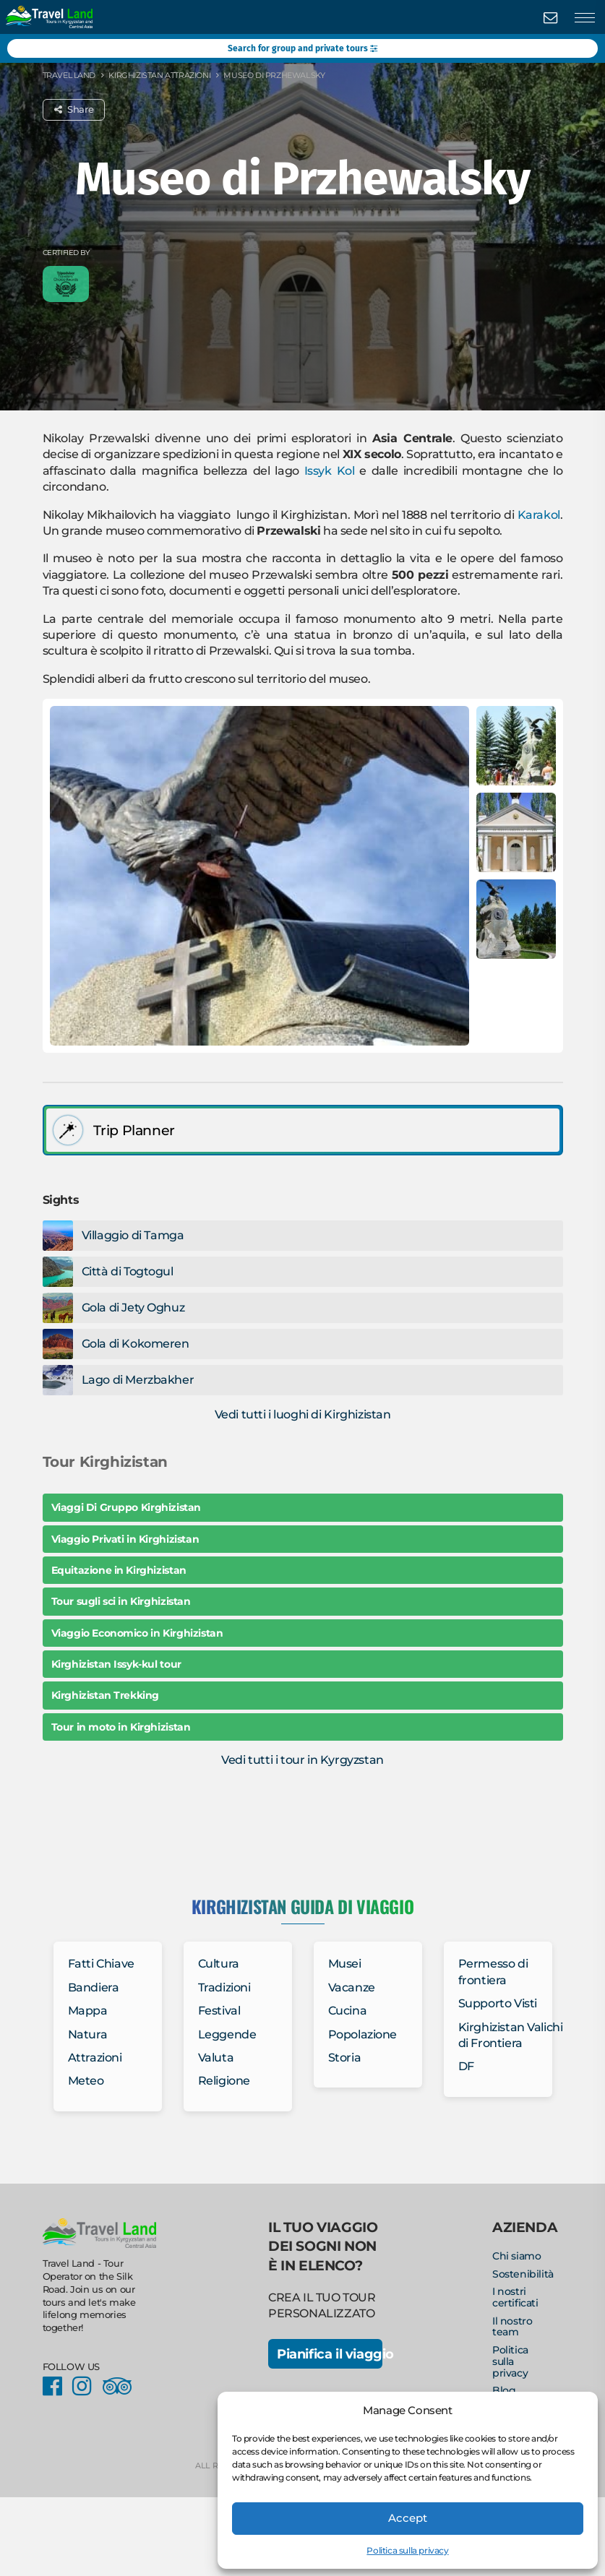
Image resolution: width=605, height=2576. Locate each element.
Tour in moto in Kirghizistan (121, 1726)
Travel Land (69, 75)
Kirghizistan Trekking (105, 1695)
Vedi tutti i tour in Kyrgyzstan (302, 1760)
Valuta (216, 2057)
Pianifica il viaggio (329, 2353)
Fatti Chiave (101, 1963)
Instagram (86, 2386)
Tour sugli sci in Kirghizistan (121, 1601)
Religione (224, 2081)
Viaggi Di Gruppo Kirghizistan (126, 1507)
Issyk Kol (329, 471)
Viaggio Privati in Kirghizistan (125, 1539)
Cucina (347, 2010)
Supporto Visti (497, 2003)
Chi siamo (516, 2255)
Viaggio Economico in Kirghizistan (137, 1633)
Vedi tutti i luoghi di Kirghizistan (303, 1414)
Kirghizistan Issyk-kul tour (116, 1664)
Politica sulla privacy (407, 2550)
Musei (344, 1963)
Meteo (86, 2081)
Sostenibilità (523, 2273)
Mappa (88, 2010)
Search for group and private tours (302, 48)
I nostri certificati (515, 2297)
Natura (88, 2034)
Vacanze (351, 1987)
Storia (344, 2057)
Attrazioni (95, 2057)
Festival (219, 2010)
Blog (503, 2390)
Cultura (218, 1963)
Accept (407, 2518)
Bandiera (93, 1987)
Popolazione (363, 2034)
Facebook (56, 2386)
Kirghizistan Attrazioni (159, 75)
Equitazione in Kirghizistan (118, 1570)
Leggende (227, 2034)
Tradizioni (224, 1987)
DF (466, 2066)
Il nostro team (512, 2326)
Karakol (539, 515)
